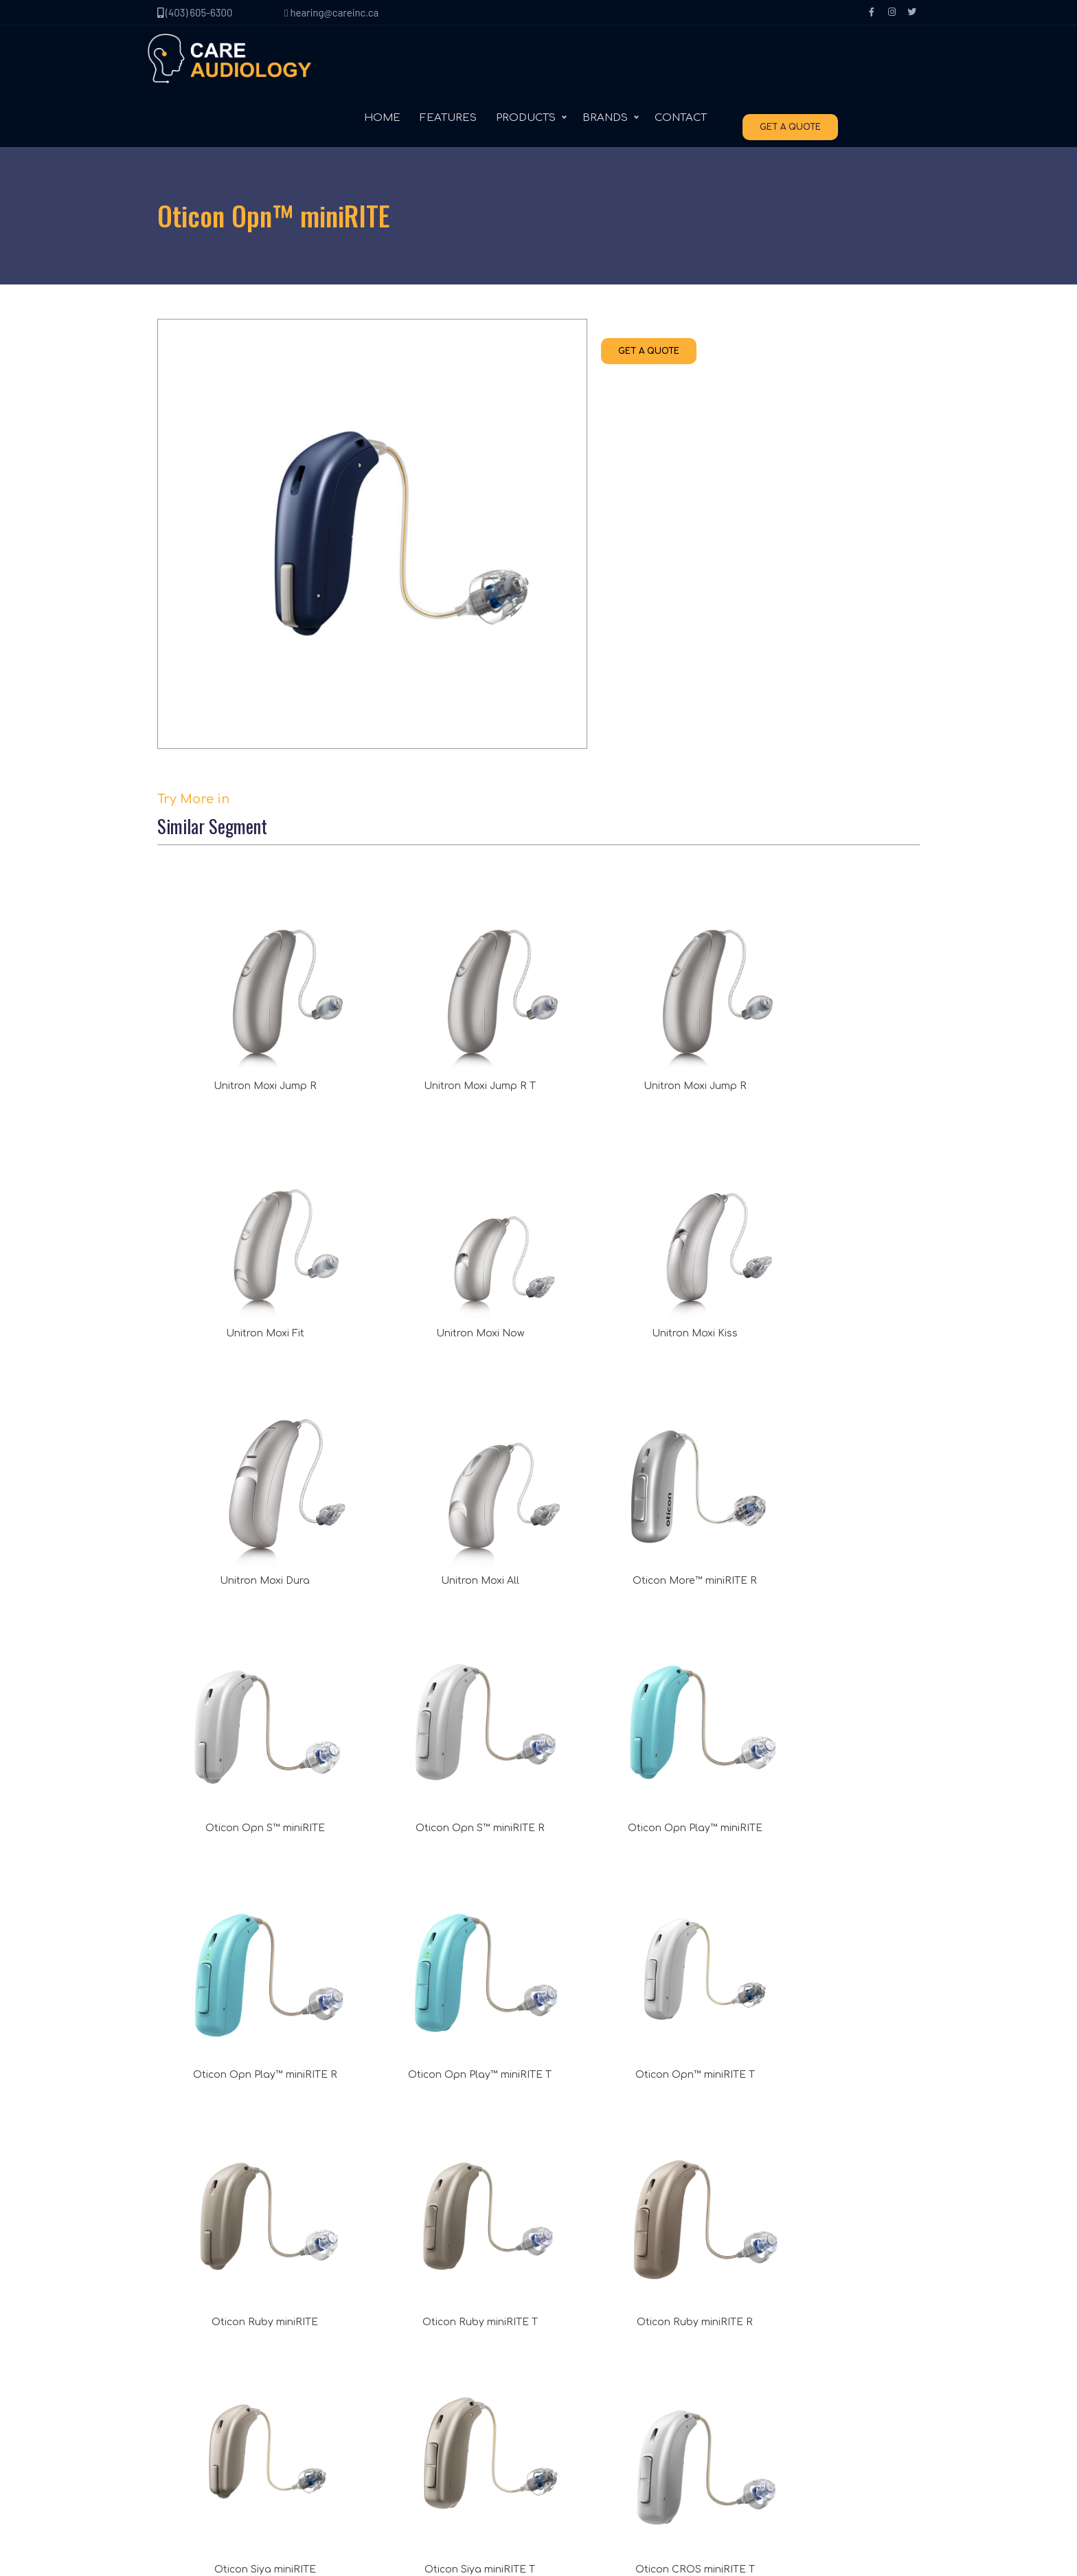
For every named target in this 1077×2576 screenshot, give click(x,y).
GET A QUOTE (873, 62)
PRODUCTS (609, 61)
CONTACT (764, 61)
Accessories (391, 2402)
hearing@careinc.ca (331, 12)
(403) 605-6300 (195, 12)
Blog (181, 2375)
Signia (567, 2347)
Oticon (567, 2375)
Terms (186, 2402)
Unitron (570, 2320)
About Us (192, 2320)
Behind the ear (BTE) (410, 2347)
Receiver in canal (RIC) (414, 2320)
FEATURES (531, 61)
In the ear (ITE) (396, 2375)
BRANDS (688, 61)
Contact (190, 2347)
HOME (465, 61)
